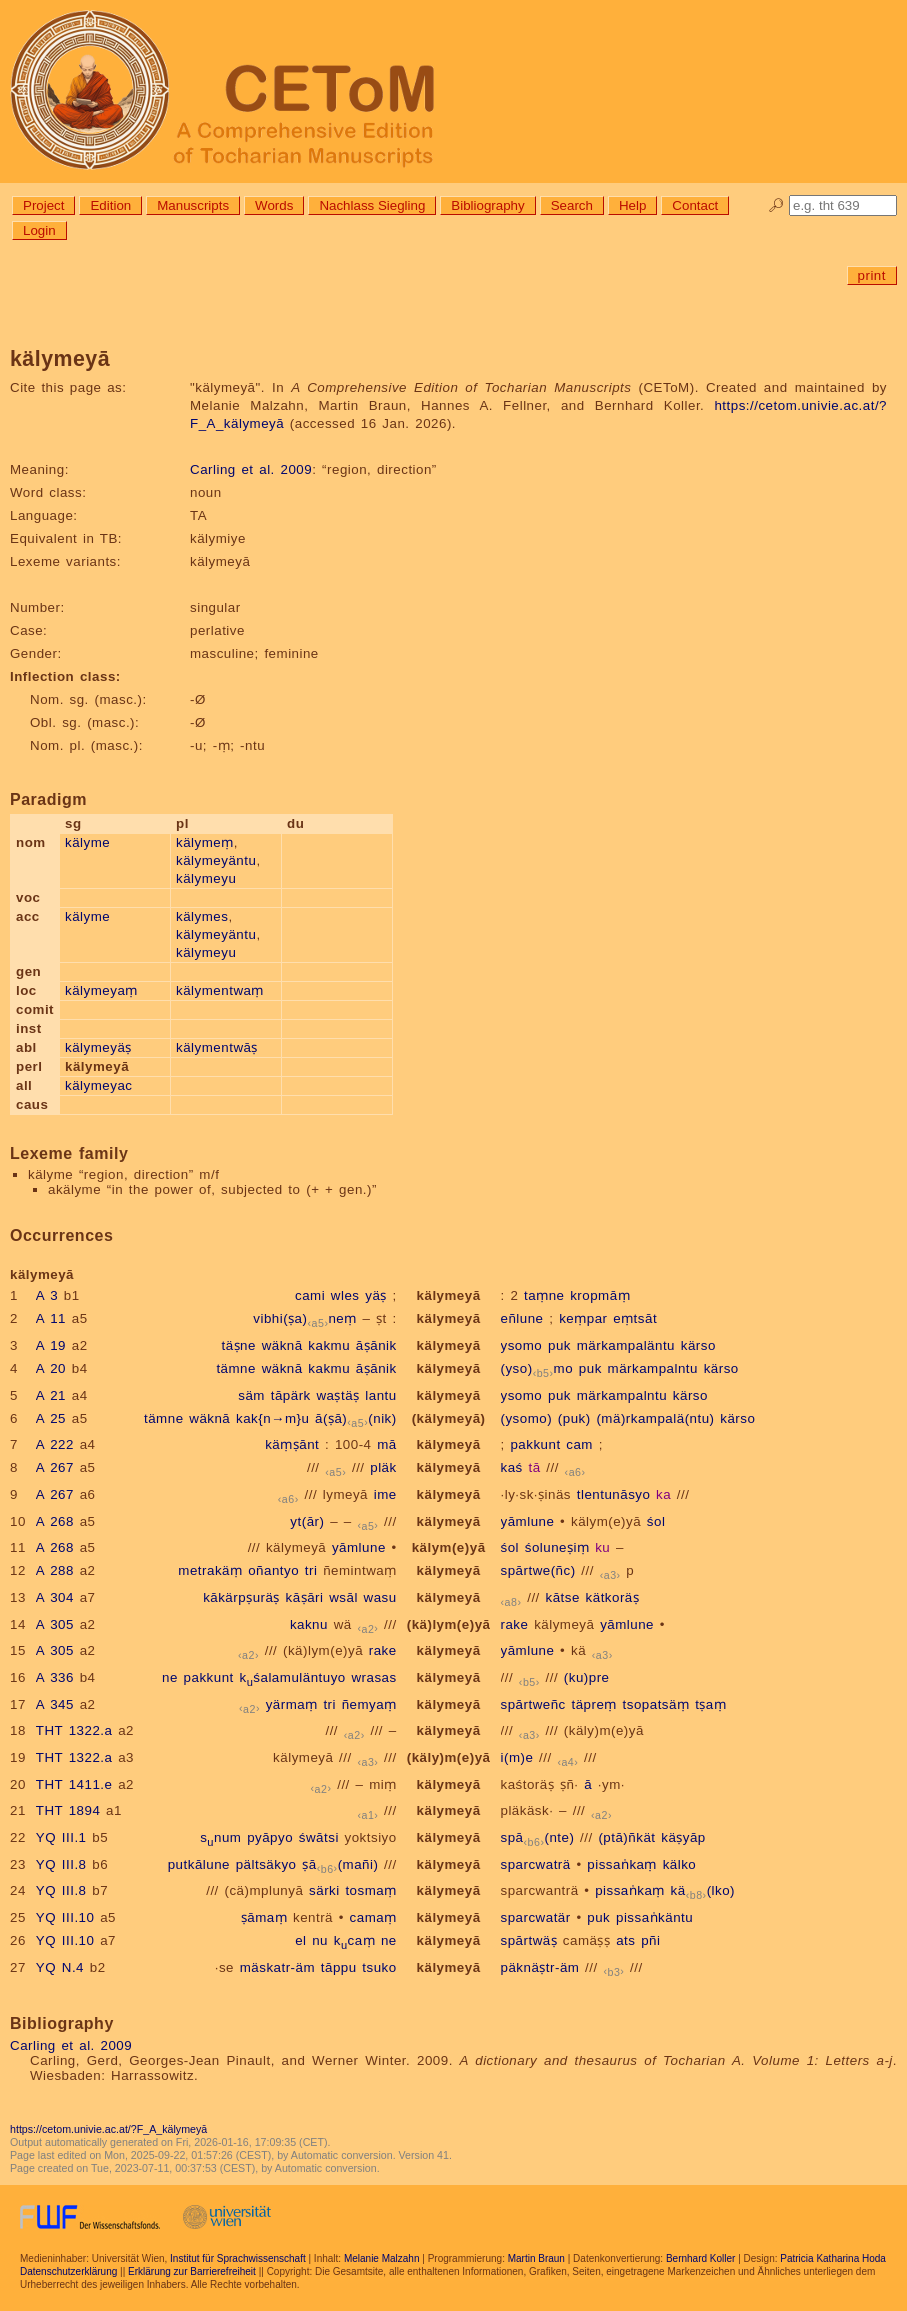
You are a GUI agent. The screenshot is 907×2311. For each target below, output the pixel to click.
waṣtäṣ (337, 1395)
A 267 (55, 1467)
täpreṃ (593, 1704)
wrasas (373, 1677)
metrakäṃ (210, 1570)
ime (385, 1494)
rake (515, 1624)
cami (310, 1295)
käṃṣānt (292, 1444)
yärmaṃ (292, 1704)
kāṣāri (305, 1597)
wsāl (343, 1597)
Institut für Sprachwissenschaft (238, 2258)
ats (625, 1940)
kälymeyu (206, 878)
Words (274, 205)
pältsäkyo (266, 1864)
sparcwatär (536, 1917)
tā (534, 1467)
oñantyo (273, 1570)
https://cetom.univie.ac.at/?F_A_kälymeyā (108, 2129)
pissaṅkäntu (654, 1917)
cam (579, 1444)
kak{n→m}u (272, 1418)
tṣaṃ (710, 1704)
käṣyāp (683, 1837)
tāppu (339, 1967)
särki (324, 1890)
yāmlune (528, 1521)
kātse (563, 1597)
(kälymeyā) (449, 1418)
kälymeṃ (205, 842)
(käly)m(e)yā (604, 1730)
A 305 (55, 1624)
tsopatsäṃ (656, 1704)
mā (387, 1444)
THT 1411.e (74, 1784)
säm (251, 1395)
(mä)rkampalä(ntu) (655, 1418)
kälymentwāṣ (217, 1047)
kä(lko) (703, 1890)
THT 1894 (68, 1810)
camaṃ (373, 1917)
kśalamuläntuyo (292, 1677)
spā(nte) (538, 1837)
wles (345, 1295)
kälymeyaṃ (101, 990)
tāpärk (291, 1395)
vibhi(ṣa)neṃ (305, 1318)
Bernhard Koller (700, 2258)
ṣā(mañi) (340, 1864)
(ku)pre (587, 1677)
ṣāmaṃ (264, 1917)
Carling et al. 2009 (251, 469)
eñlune (522, 1318)
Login (39, 230)
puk (559, 1345)
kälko (680, 1864)
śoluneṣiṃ (557, 1547)
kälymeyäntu (216, 860)
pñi (650, 1940)
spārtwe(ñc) (538, 1570)
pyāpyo (270, 1837)
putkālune (199, 1864)
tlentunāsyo (614, 1494)
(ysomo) (527, 1418)
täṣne (238, 1345)
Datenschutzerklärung (68, 2271)
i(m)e (517, 1757)
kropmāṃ (600, 1295)
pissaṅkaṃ (622, 1864)
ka (663, 1494)
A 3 (47, 1295)
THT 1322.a (74, 1730)
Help (632, 205)
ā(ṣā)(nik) (356, 1418)
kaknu (309, 1624)
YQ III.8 (61, 1864)
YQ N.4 (60, 1967)
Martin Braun (536, 2258)
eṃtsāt (635, 1318)
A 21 (51, 1395)
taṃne (544, 1295)
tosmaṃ (370, 1890)
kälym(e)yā (606, 1521)
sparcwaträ (536, 1864)
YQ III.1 (61, 1837)
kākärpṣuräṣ (241, 1597)
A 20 (51, 1368)
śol (656, 1521)
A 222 (55, 1444)
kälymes (202, 916)
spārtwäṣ (529, 1940)
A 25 (51, 1418)
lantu (380, 1395)
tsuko (379, 1967)
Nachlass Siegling (372, 205)
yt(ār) (307, 1521)
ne (170, 1677)
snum (220, 1837)
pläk (383, 1467)
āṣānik (376, 1345)
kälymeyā (449, 1295)
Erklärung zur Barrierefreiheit (192, 2271)
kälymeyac (98, 1085)
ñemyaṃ (369, 1704)
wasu (380, 1597)
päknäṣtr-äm (540, 1967)
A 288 (55, 1570)
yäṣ (376, 1295)
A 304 (55, 1597)
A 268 (55, 1521)
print (872, 275)
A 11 (51, 1318)
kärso (698, 1345)
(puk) (574, 1418)
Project (43, 205)
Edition (110, 205)
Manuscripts (193, 205)
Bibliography (487, 205)
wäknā (282, 1345)
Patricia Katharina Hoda (833, 2258)
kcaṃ (354, 1940)
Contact (695, 205)
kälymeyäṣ (98, 1047)
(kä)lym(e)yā (449, 1624)
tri (311, 1570)
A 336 (55, 1677)
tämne (236, 1368)
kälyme (87, 842)
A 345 (55, 1704)
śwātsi (319, 1837)
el (300, 1940)
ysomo (522, 1345)
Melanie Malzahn (382, 2258)
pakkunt (535, 1444)
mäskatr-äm (277, 1967)
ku (602, 1547)
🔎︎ (776, 205)
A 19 (51, 1345)
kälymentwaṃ (220, 990)
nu (320, 1940)
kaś (512, 1467)
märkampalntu (653, 1368)
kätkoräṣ (613, 1597)
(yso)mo (537, 1368)
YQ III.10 (65, 1917)
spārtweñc (533, 1704)
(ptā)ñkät (626, 1837)
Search (572, 205)
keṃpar (583, 1318)
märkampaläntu (626, 1345)
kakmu (329, 1345)
